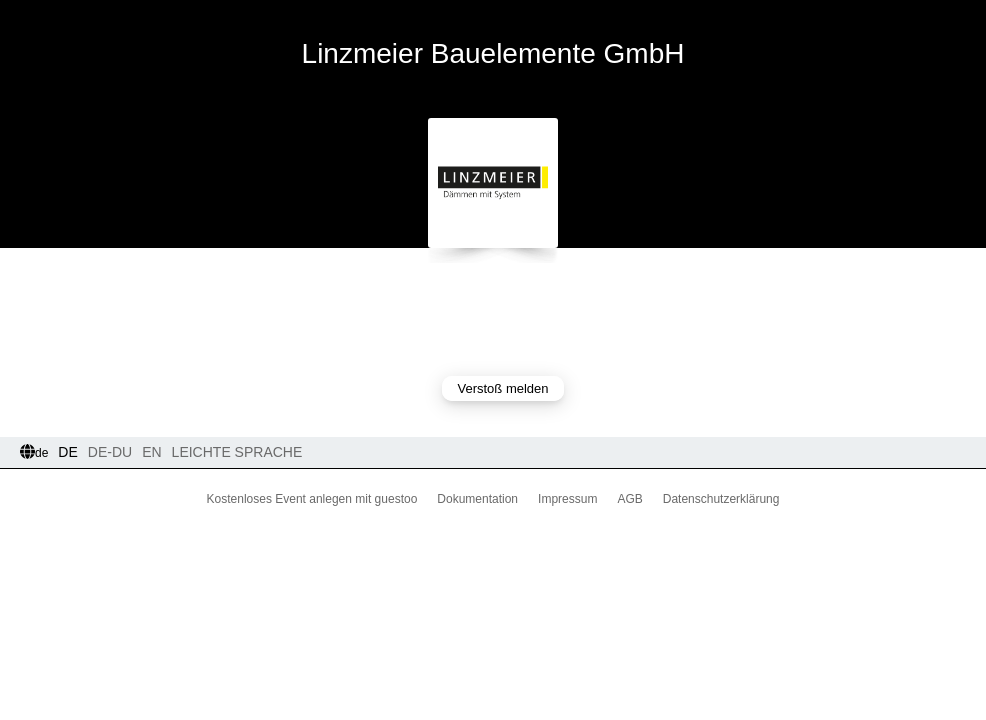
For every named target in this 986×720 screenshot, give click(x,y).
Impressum (567, 499)
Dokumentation (477, 499)
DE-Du (110, 452)
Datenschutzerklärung (721, 499)
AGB (629, 499)
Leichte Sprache (237, 452)
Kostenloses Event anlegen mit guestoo (312, 499)
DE (67, 452)
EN (151, 452)
